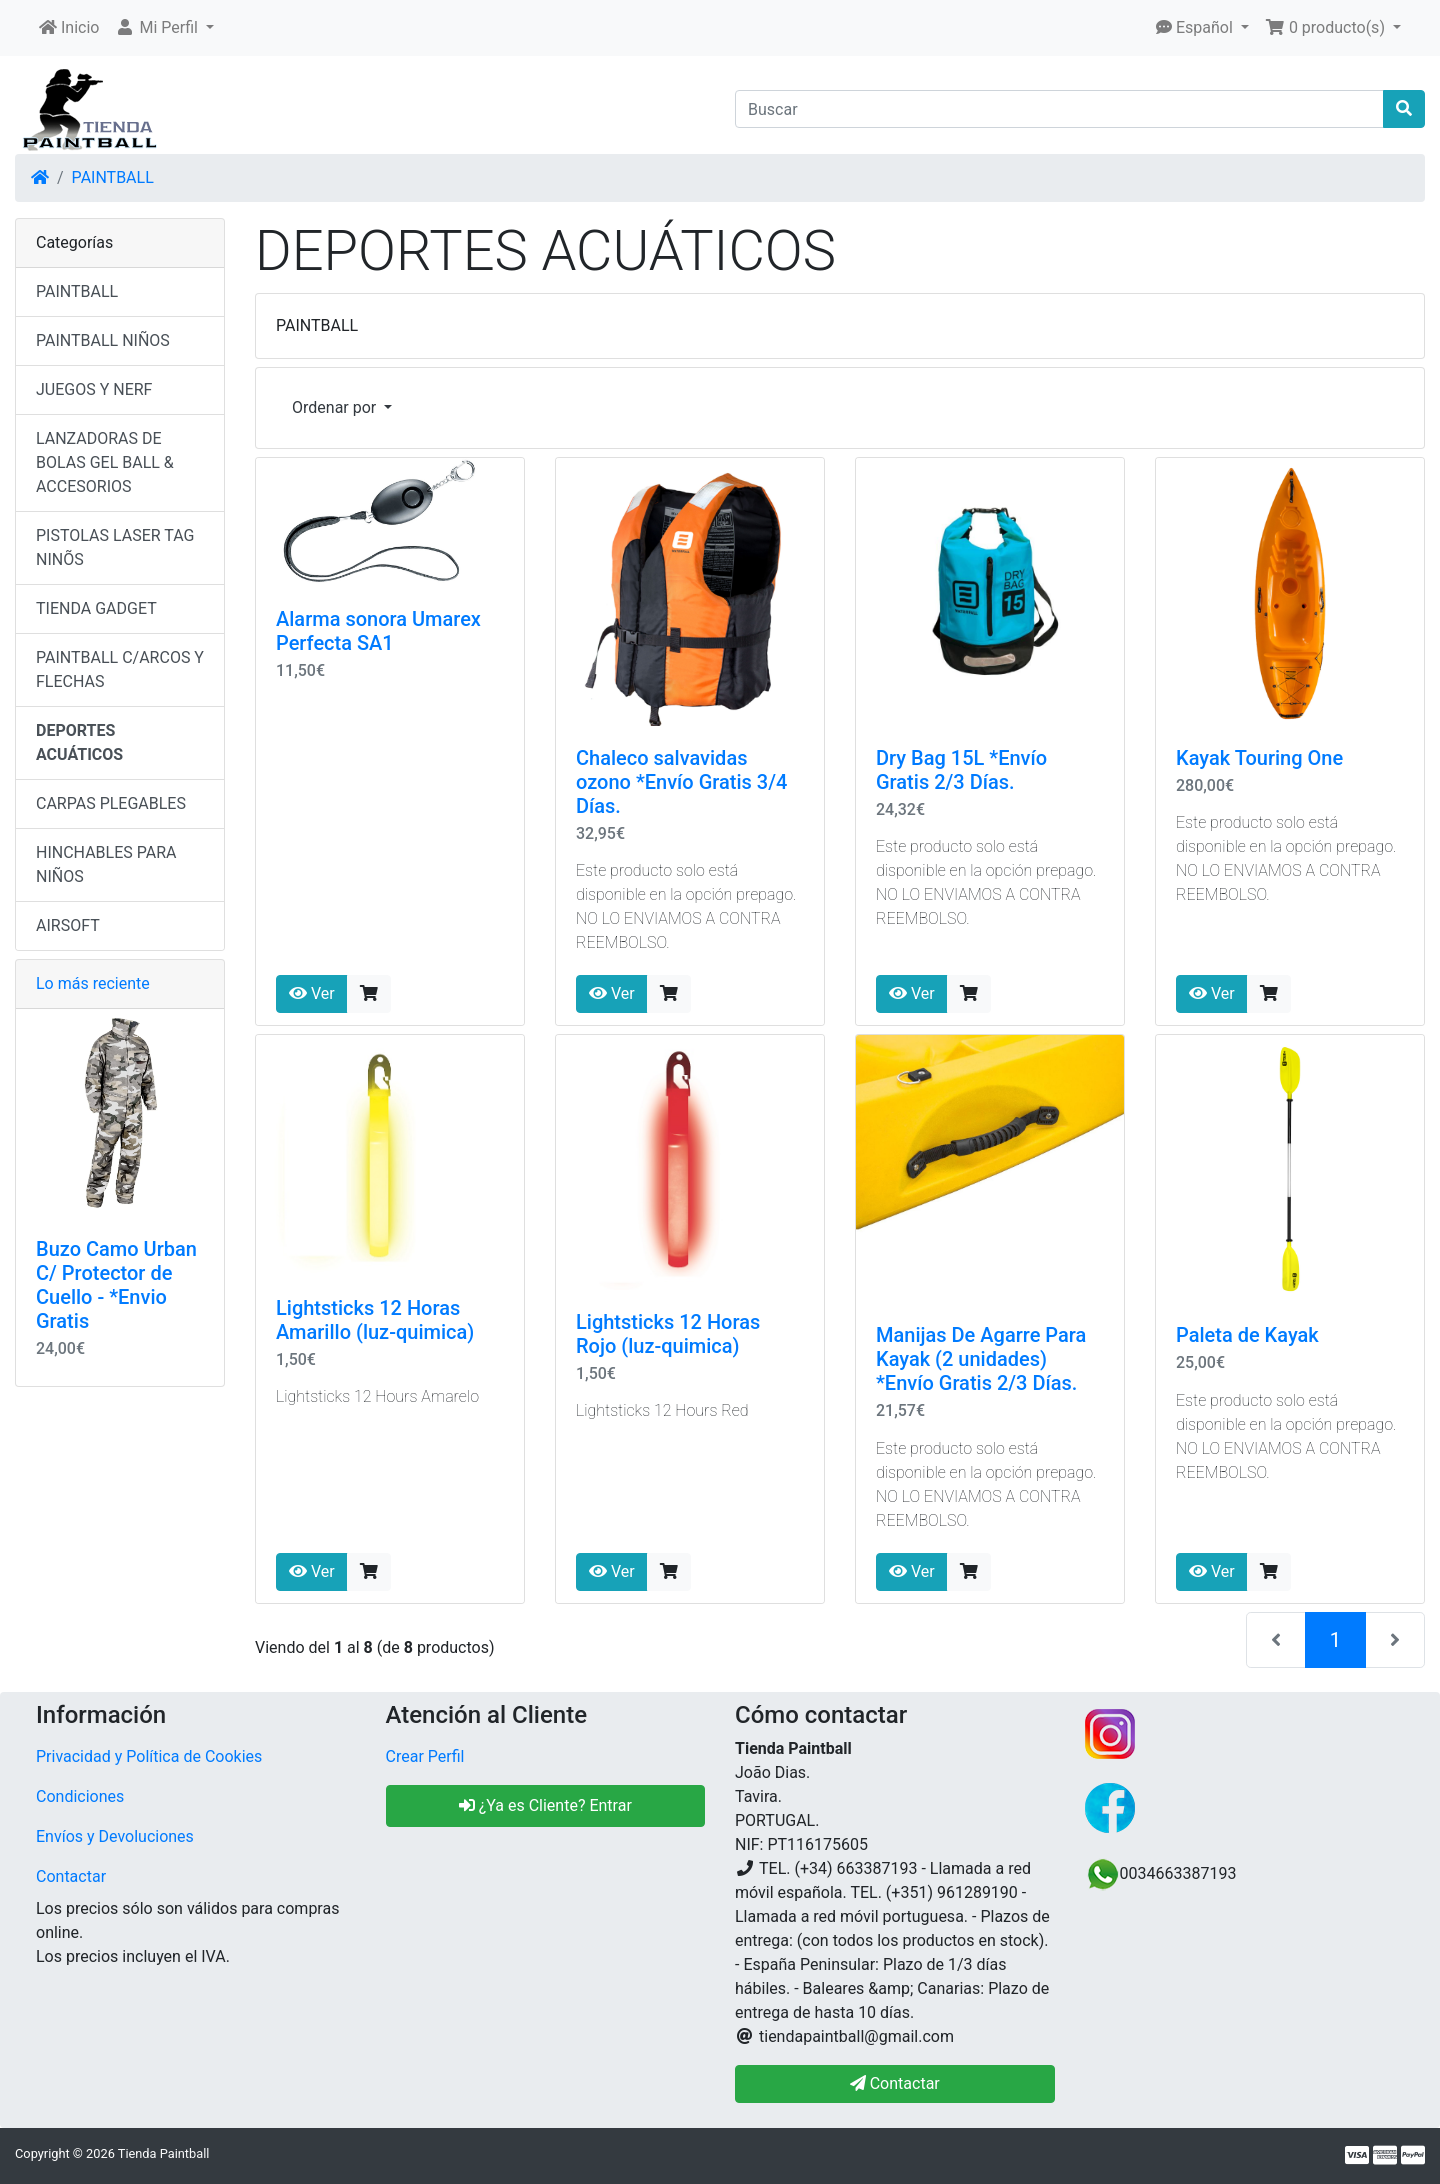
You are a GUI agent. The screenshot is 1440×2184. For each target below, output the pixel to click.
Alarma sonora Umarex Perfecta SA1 (378, 631)
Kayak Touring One (1259, 758)
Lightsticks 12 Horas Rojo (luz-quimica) (668, 1334)
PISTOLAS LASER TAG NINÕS (115, 547)
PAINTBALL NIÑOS (103, 340)
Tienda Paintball (164, 2153)
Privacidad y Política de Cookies (149, 1756)
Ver (312, 993)
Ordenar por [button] (336, 407)
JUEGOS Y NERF (94, 389)
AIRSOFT (68, 925)
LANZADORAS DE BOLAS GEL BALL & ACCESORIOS (105, 462)
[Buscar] (1059, 109)
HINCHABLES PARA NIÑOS (106, 864)
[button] (164, 28)
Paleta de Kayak (1247, 1335)
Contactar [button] (895, 2083)
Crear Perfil (425, 1756)
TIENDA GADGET (96, 608)
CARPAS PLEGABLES (111, 803)
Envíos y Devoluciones (115, 1836)
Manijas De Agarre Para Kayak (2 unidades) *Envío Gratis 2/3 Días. (981, 1359)
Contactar (71, 1876)
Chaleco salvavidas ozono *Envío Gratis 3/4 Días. (681, 782)
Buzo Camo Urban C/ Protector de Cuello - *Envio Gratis (116, 1285)
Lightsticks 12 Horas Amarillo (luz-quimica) (375, 1320)
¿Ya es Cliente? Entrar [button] (545, 1805)
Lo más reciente (93, 983)
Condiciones (80, 1796)
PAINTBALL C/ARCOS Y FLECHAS (120, 669)
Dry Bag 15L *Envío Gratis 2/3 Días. (961, 770)
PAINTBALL (113, 177)
